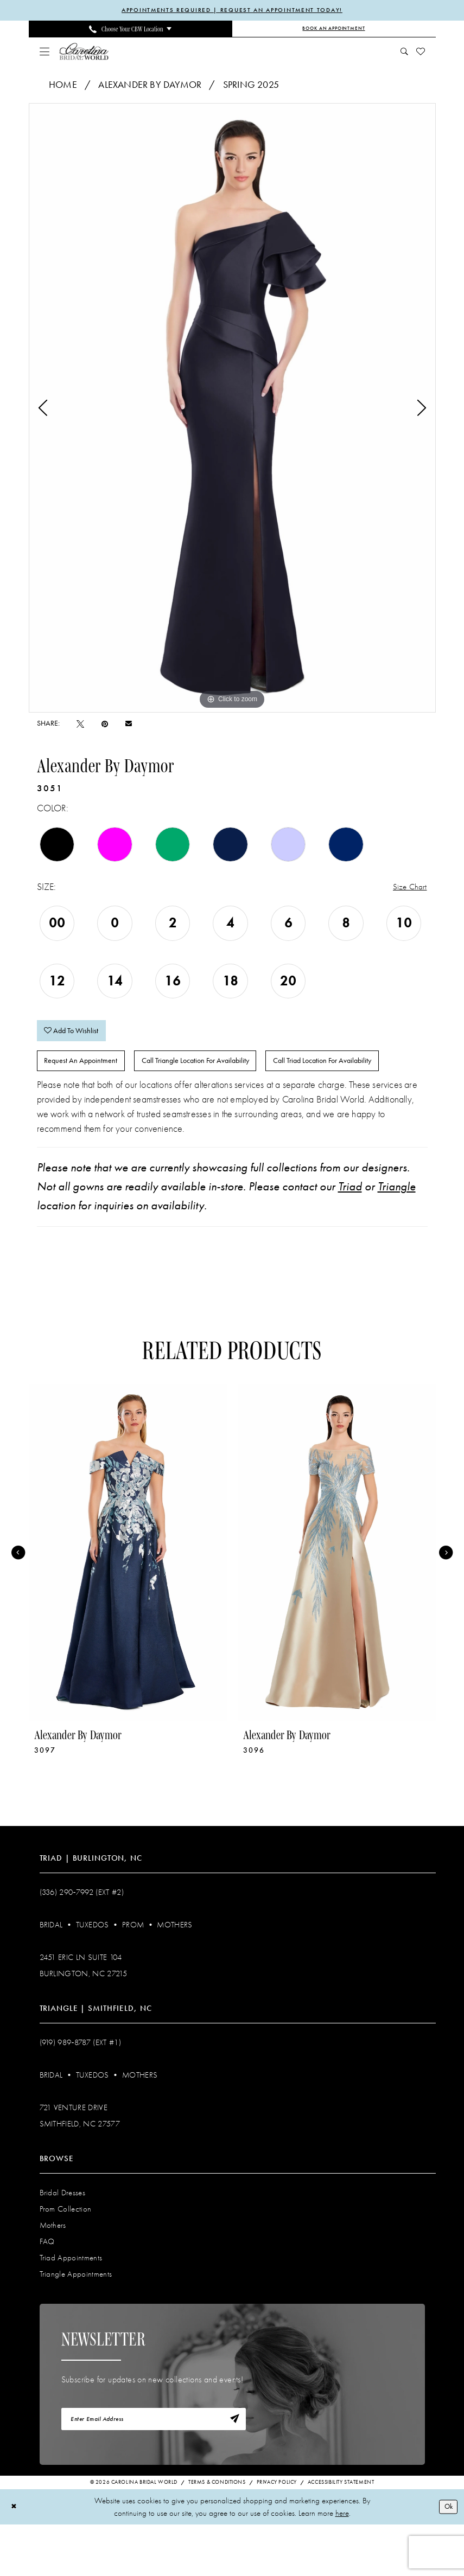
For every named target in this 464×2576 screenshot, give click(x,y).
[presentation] (128, 1600)
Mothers (174, 1973)
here (342, 2564)
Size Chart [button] (407, 889)
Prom (133, 1973)
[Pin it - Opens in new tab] (105, 724)
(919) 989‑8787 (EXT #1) (81, 2091)
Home (63, 86)
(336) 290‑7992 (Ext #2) (82, 1940)
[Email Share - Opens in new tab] (128, 725)
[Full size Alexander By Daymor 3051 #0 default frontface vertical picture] (232, 409)
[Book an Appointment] (334, 30)
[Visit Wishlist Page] (420, 52)
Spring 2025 (251, 86)
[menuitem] (130, 30)
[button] (44, 52)
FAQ (47, 2290)
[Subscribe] (232, 2469)
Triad (350, 1235)
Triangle (397, 1235)
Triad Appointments (71, 2306)
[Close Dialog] (15, 2558)
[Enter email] (153, 2469)
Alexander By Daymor (149, 86)
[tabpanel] (232, 409)
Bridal (51, 1973)
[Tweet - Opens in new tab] (80, 724)
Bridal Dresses (63, 2241)
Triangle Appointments (76, 2322)
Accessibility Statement (341, 2534)
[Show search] (404, 52)
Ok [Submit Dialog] (447, 2558)
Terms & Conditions (217, 2534)
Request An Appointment (87, 1072)
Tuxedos (92, 1973)
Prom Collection (66, 2257)
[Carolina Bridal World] (84, 52)
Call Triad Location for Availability (101, 1107)
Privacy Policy (277, 2534)
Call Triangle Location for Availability (217, 1072)
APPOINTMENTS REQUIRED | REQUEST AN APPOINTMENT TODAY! (232, 11)
